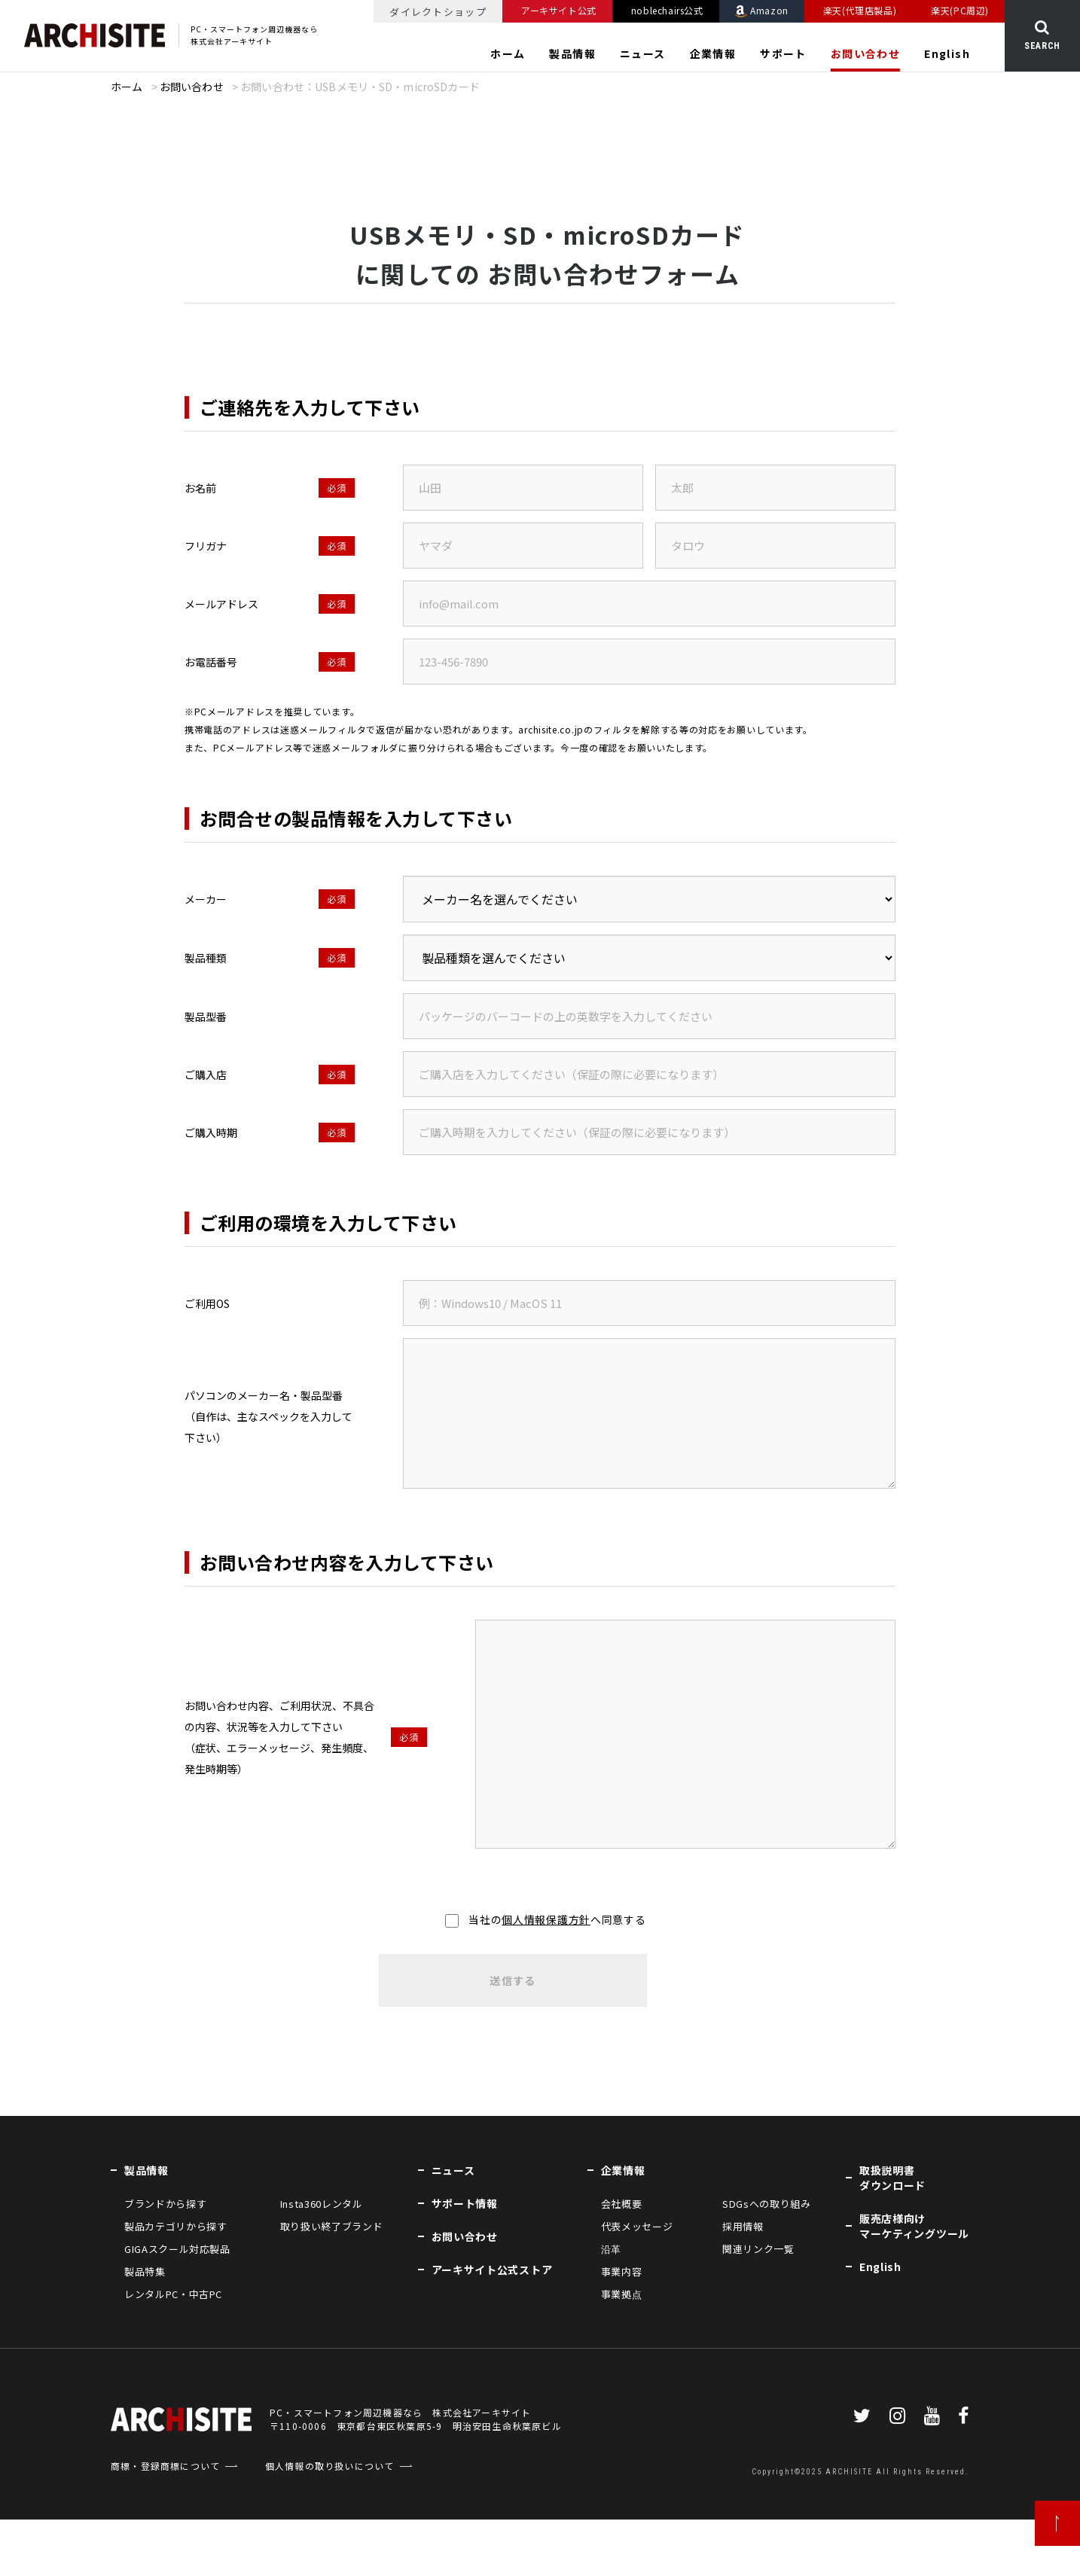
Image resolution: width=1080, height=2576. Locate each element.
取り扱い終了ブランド (331, 2226)
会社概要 (621, 2203)
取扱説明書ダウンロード (892, 2178)
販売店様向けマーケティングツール (914, 2226)
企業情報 (713, 53)
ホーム (507, 53)
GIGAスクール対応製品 (177, 2249)
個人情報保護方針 (546, 1919)
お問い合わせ (865, 53)
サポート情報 (465, 2203)
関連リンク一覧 (758, 2249)
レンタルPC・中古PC (173, 2294)
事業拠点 (621, 2294)
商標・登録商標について (165, 2465)
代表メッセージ (637, 2226)
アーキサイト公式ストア (492, 2269)
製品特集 (145, 2271)
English (947, 53)
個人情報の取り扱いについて (330, 2465)
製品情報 (572, 53)
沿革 (611, 2249)
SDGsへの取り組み (766, 2203)
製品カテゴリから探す (175, 2226)
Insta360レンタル (321, 2203)
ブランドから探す (165, 2203)
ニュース (643, 53)
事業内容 (621, 2271)
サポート (783, 53)
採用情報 (743, 2226)
